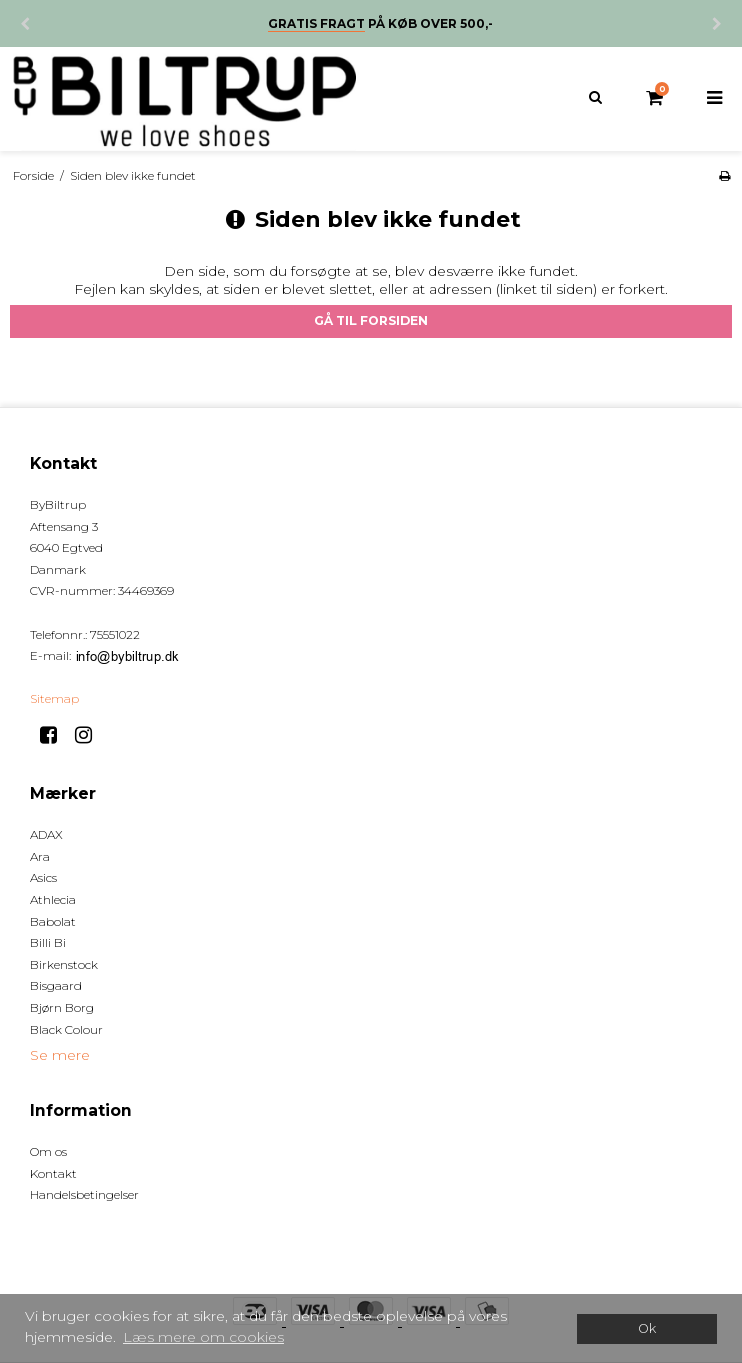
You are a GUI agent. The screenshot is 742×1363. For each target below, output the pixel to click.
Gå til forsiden (371, 320)
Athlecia (53, 899)
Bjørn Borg (62, 1007)
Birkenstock (64, 964)
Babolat (53, 921)
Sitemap (54, 698)
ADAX (46, 834)
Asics (43, 877)
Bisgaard (56, 985)
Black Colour (66, 1029)
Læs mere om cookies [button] (203, 1337)
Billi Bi (48, 942)
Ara (40, 856)
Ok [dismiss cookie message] (647, 1328)
